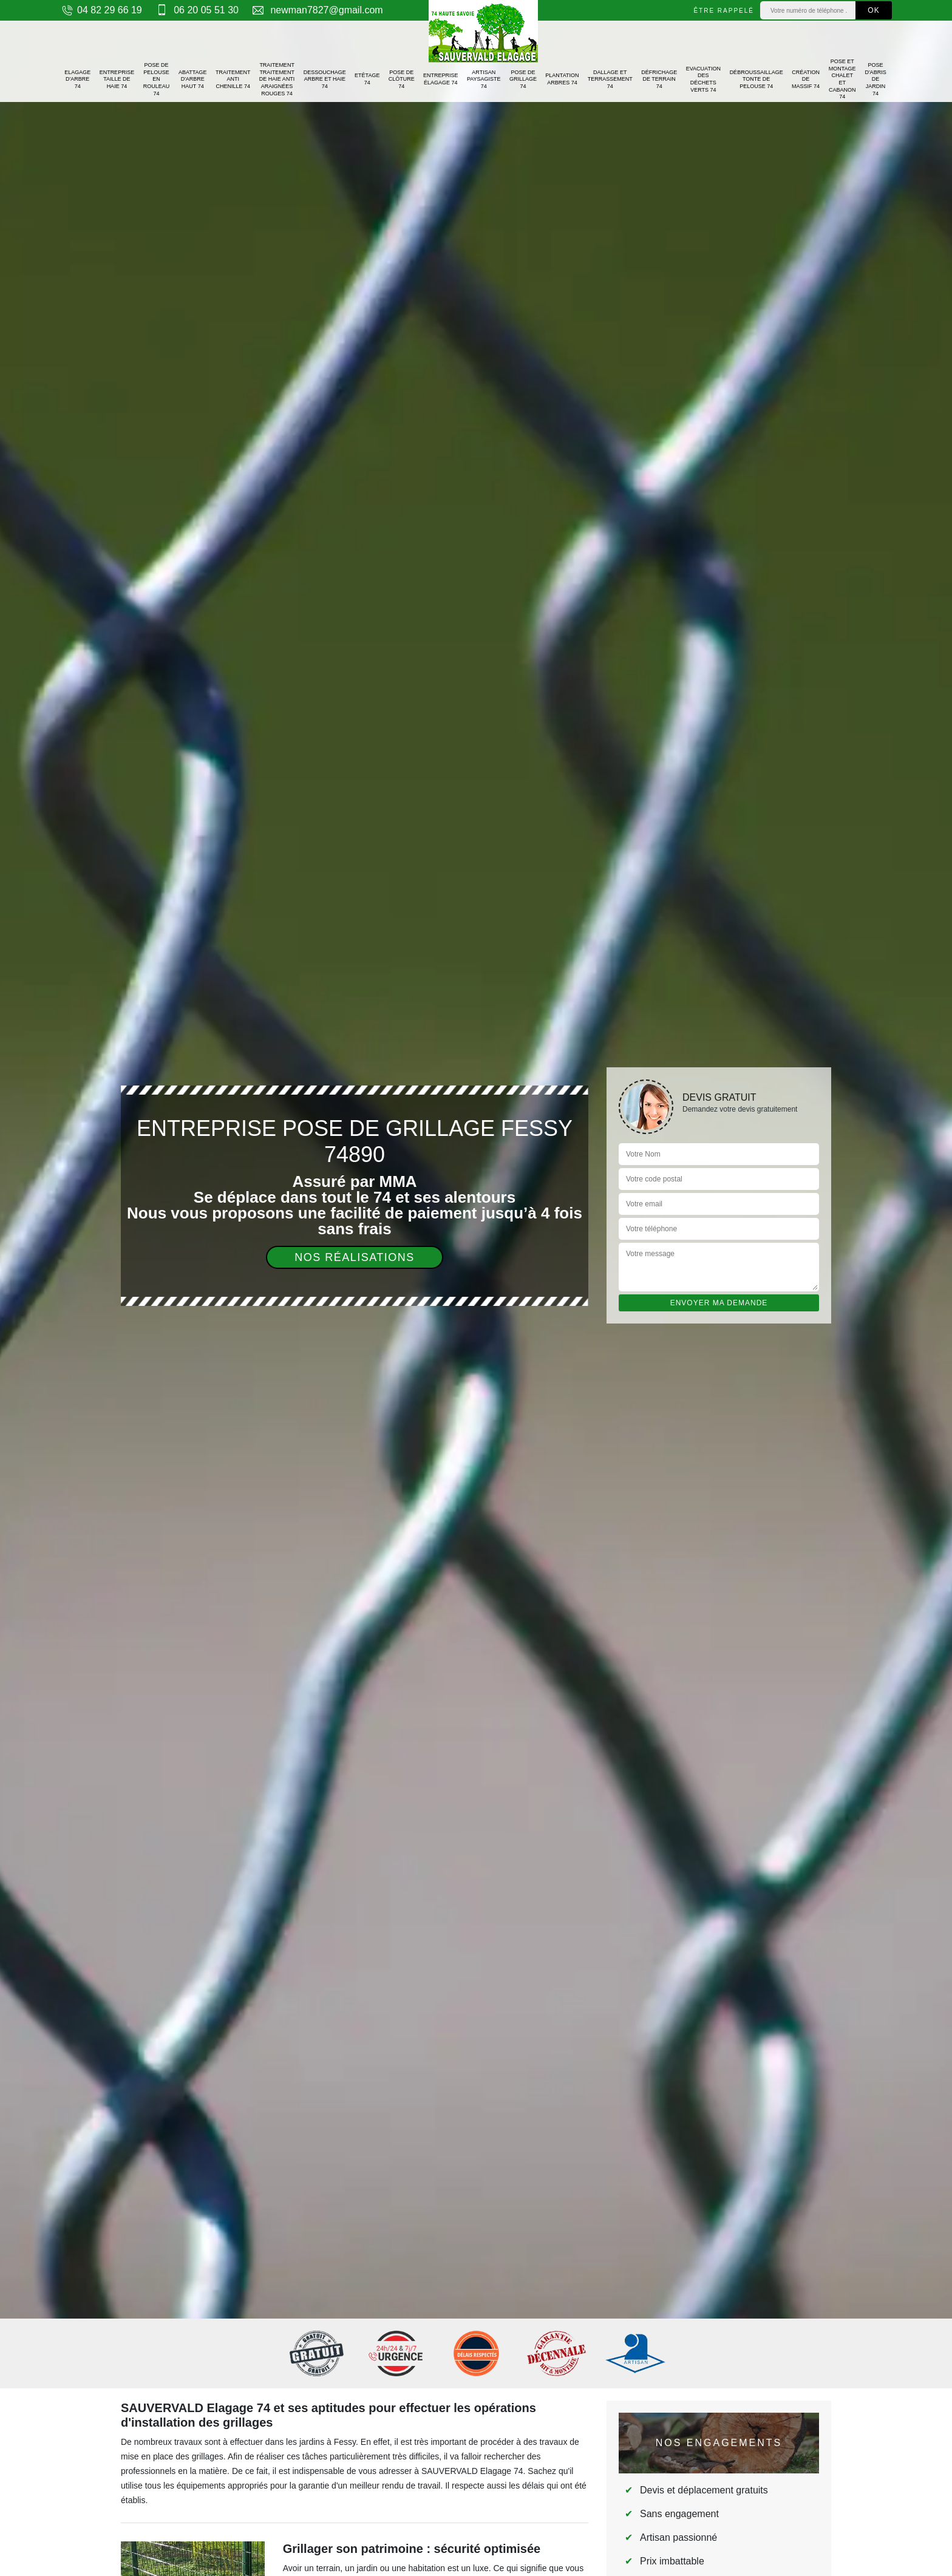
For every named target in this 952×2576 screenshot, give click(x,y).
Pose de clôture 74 (402, 79)
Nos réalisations (354, 1257)
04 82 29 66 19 (101, 10)
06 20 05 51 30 (196, 10)
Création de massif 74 (806, 79)
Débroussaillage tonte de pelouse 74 (756, 79)
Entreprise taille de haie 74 (117, 79)
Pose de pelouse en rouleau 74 (156, 79)
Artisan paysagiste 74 (484, 79)
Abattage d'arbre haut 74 (192, 79)
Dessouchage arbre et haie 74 (325, 79)
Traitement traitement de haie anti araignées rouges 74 (277, 79)
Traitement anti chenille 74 (233, 79)
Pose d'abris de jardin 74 (875, 79)
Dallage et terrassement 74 (610, 79)
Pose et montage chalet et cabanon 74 (842, 79)
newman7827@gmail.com (317, 10)
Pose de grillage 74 (523, 79)
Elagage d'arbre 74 (77, 79)
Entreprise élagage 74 (440, 79)
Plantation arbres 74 (562, 79)
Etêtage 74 (367, 79)
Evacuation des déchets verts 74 (703, 79)
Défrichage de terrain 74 (659, 79)
